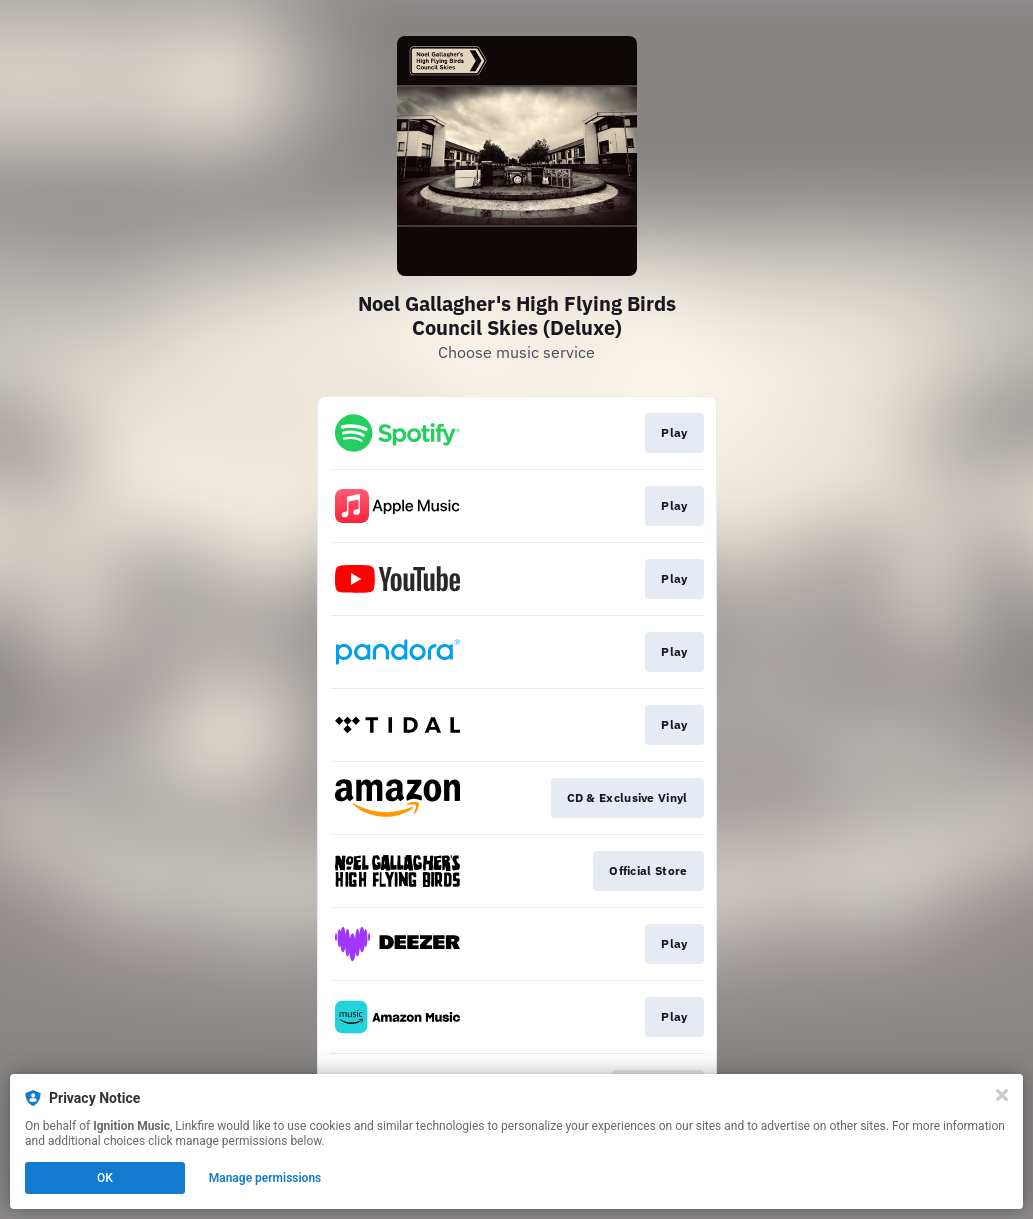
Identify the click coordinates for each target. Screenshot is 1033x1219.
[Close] (1002, 1095)
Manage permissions (265, 1178)
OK (105, 1178)
